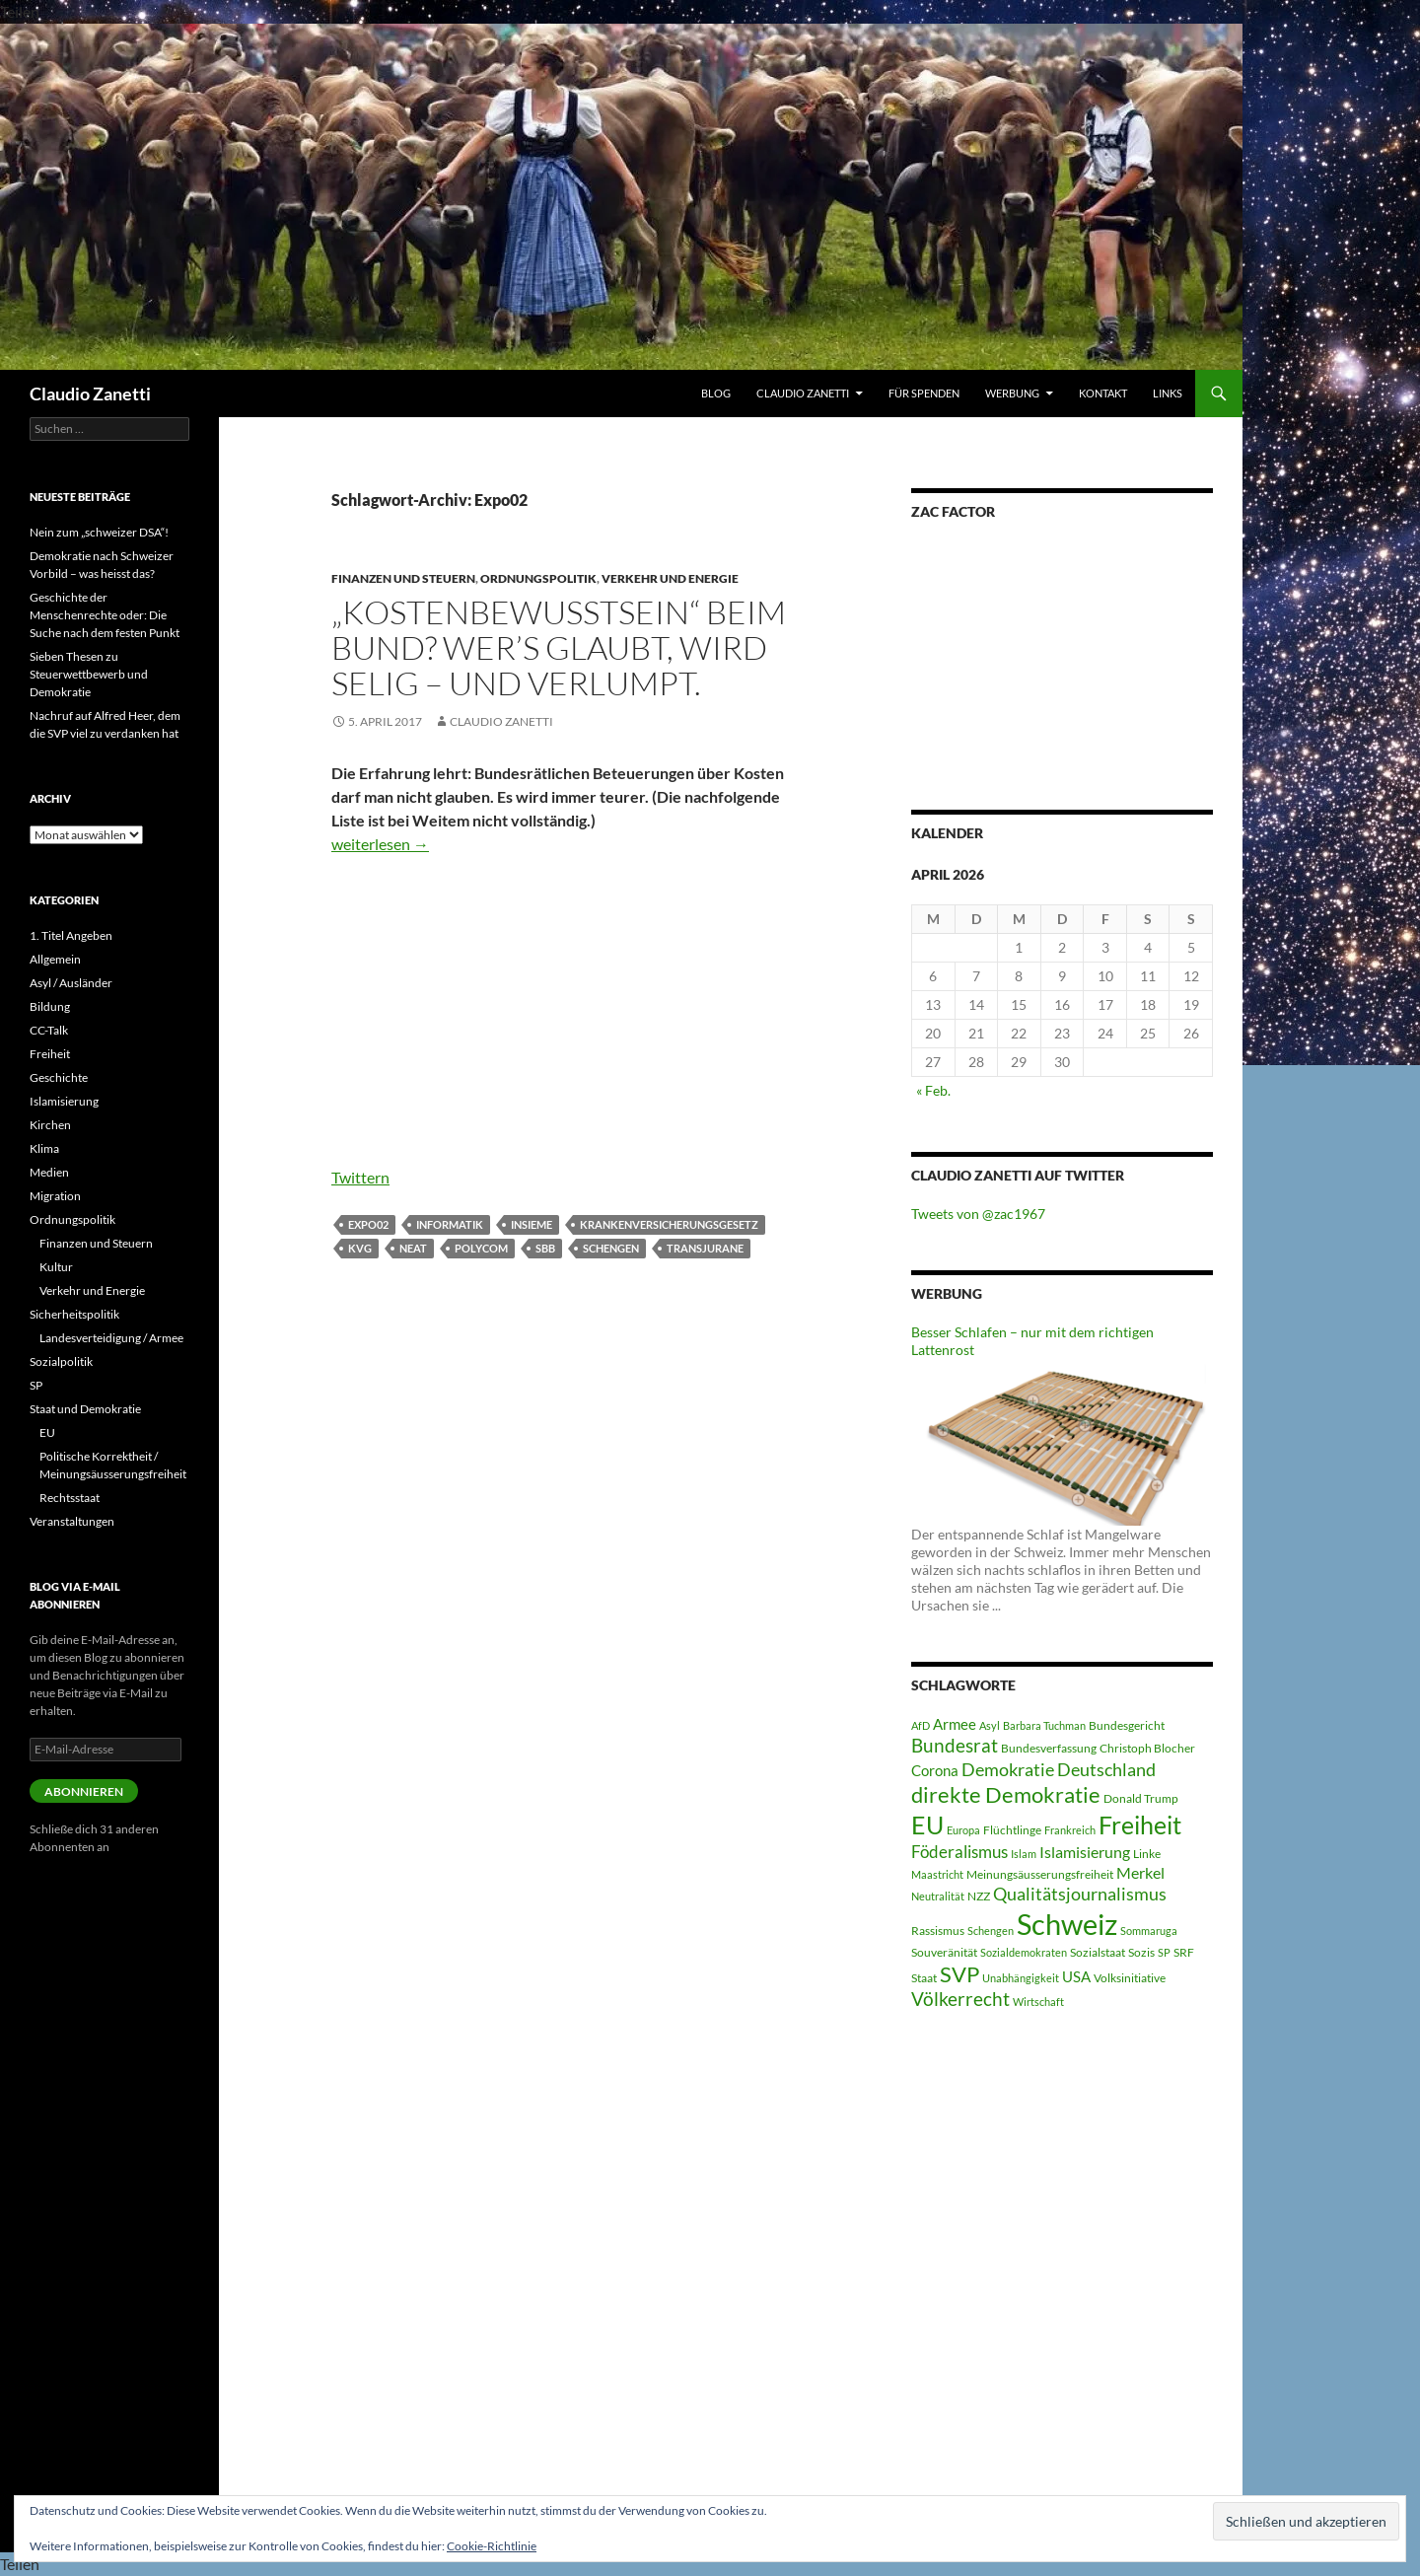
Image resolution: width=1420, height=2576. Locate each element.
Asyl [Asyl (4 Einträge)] (989, 1725)
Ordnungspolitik (538, 578)
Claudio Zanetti (90, 393)
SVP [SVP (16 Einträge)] (959, 1974)
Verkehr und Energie (670, 578)
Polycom (481, 1248)
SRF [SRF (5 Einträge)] (1183, 1952)
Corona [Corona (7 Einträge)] (934, 1770)
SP (36, 1385)
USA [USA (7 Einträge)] (1076, 1976)
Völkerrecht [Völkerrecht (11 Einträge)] (960, 1999)
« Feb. (933, 1090)
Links (1167, 393)
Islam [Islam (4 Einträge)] (1023, 1853)
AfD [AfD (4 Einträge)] (920, 1725)
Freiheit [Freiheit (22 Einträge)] (1140, 1825)
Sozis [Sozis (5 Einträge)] (1141, 1952)
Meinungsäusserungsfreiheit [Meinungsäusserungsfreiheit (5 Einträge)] (1039, 1874)
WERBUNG (1012, 393)
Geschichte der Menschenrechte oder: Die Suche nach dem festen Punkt (104, 615)
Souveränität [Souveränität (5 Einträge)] (944, 1952)
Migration (55, 1195)
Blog (716, 393)
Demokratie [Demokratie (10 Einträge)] (1007, 1769)
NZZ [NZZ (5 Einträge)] (978, 1896)
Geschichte (59, 1077)
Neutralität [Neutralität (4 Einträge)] (937, 1896)
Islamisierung (64, 1101)
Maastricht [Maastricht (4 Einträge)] (937, 1874)
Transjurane (705, 1248)
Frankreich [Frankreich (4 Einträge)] (1070, 1830)
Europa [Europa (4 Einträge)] (963, 1830)
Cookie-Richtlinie (491, 2546)
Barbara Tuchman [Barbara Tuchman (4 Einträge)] (1044, 1725)
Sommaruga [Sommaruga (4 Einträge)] (1148, 1930)
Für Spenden (923, 393)
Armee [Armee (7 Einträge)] (954, 1724)
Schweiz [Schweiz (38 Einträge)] (1067, 1923)
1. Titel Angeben (71, 935)
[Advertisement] (565, 1018)
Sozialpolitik (61, 1361)
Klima (44, 1148)
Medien (49, 1172)
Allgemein (55, 959)
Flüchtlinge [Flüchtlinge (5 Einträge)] (1012, 1830)
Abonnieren (83, 1791)
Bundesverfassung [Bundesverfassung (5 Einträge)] (1049, 1748)
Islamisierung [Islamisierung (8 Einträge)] (1084, 1851)
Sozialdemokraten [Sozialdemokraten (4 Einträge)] (1023, 1952)
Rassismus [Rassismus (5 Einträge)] (937, 1930)
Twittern (360, 1177)
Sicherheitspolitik (74, 1314)
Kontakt (1103, 393)
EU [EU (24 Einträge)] (927, 1824)
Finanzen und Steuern (403, 578)
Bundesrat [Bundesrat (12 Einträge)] (954, 1745)
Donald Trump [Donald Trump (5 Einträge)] (1140, 1798)
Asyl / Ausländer (71, 982)
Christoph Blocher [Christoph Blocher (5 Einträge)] (1147, 1748)
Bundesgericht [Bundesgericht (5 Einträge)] (1127, 1725)
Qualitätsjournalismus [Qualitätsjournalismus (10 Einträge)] (1080, 1893)
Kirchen (50, 1124)
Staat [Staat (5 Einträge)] (924, 1977)
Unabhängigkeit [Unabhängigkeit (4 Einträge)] (1020, 1977)
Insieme (531, 1224)
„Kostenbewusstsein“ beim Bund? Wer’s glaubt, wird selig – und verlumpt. (558, 647)
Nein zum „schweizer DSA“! (99, 532)
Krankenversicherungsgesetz (669, 1224)
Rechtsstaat (69, 1497)
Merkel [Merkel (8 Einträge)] (1140, 1872)
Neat (413, 1248)
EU (47, 1432)
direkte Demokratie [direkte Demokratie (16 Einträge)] (1005, 1795)
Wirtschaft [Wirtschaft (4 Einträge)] (1038, 2001)
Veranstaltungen (72, 1521)
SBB (545, 1248)
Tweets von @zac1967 (978, 1213)
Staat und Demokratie (85, 1408)
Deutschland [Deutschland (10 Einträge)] (1106, 1769)
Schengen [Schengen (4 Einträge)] (990, 1930)
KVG (360, 1248)
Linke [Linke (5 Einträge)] (1147, 1853)
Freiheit (50, 1053)
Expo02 (368, 1224)
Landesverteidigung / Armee (111, 1337)
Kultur (56, 1266)
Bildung (50, 1006)
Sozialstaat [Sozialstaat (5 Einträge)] (1097, 1952)
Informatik (449, 1224)
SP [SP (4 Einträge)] (1164, 1952)
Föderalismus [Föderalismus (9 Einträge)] (959, 1851)
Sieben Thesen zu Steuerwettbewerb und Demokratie (89, 674)
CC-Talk (49, 1030)
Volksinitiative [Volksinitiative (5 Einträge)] (1130, 1977)
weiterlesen (380, 843)
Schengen (611, 1248)
